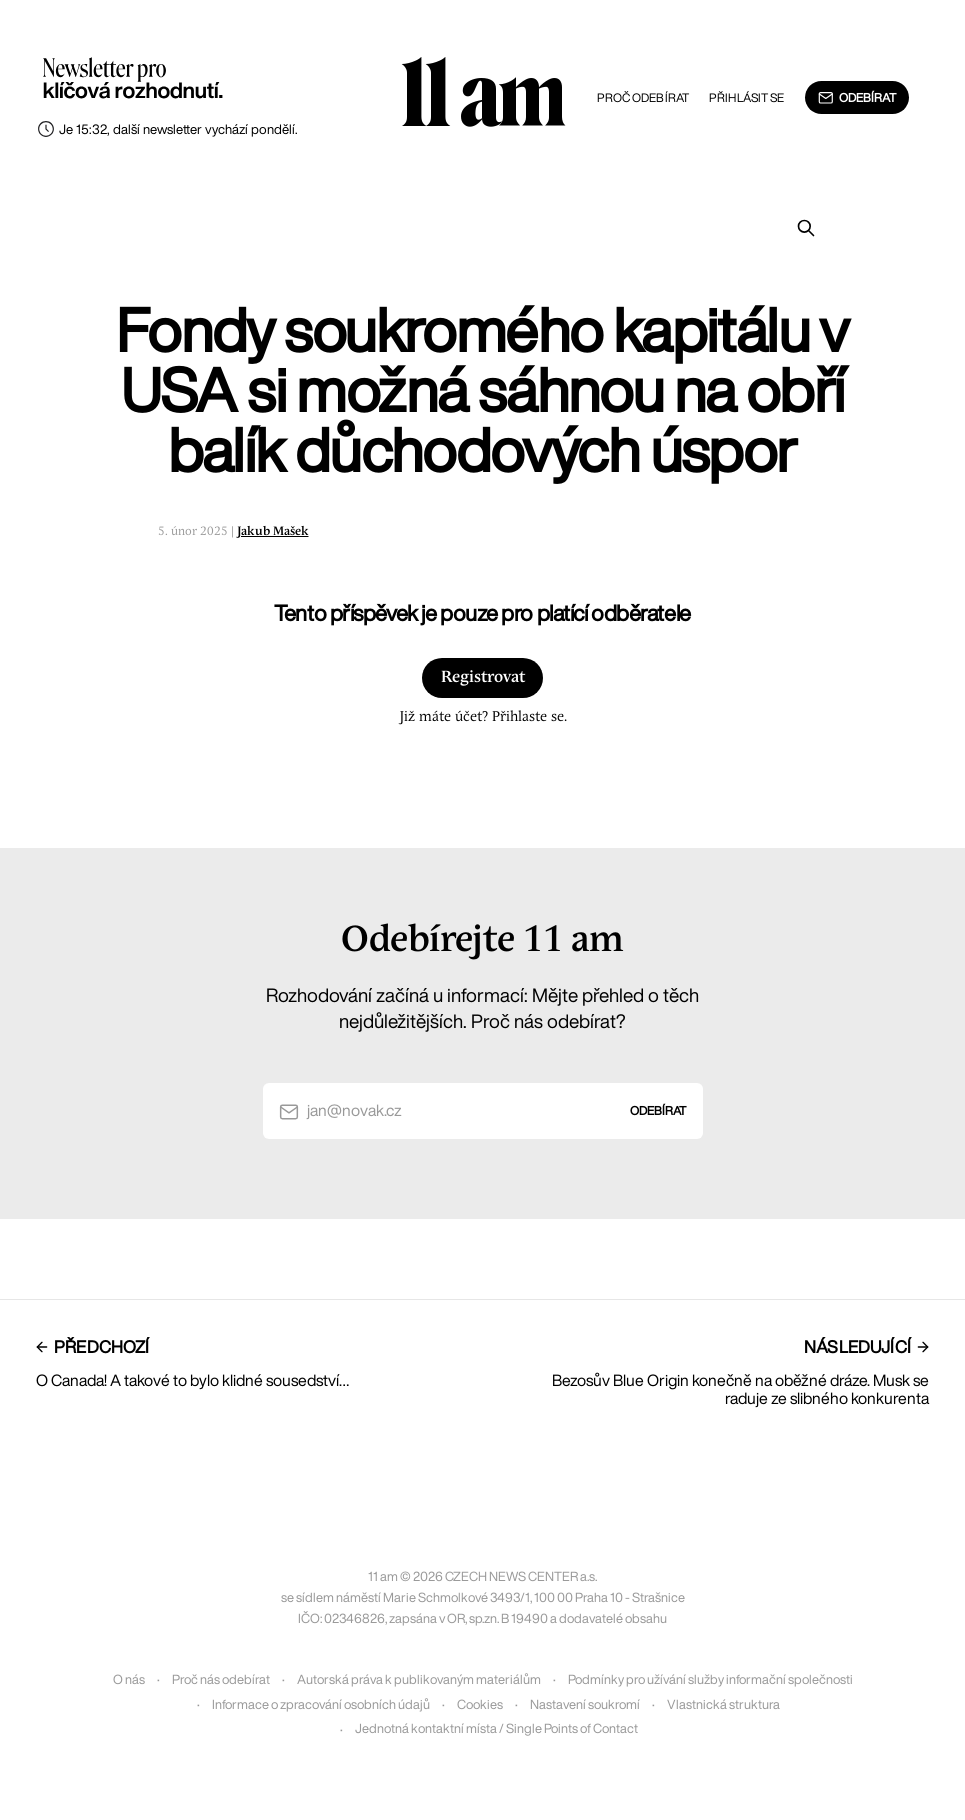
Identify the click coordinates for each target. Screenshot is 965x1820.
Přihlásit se (746, 97)
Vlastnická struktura (723, 1704)
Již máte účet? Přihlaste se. (483, 717)
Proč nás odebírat (221, 1679)
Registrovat (483, 677)
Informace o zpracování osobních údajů (321, 1704)
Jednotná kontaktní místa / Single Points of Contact (496, 1728)
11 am (483, 95)
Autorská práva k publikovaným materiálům (419, 1679)
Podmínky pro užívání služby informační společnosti (710, 1679)
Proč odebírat (643, 97)
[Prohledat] (806, 228)
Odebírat (856, 98)
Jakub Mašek (273, 531)
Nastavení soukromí (585, 1704)
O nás (129, 1679)
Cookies (480, 1704)
